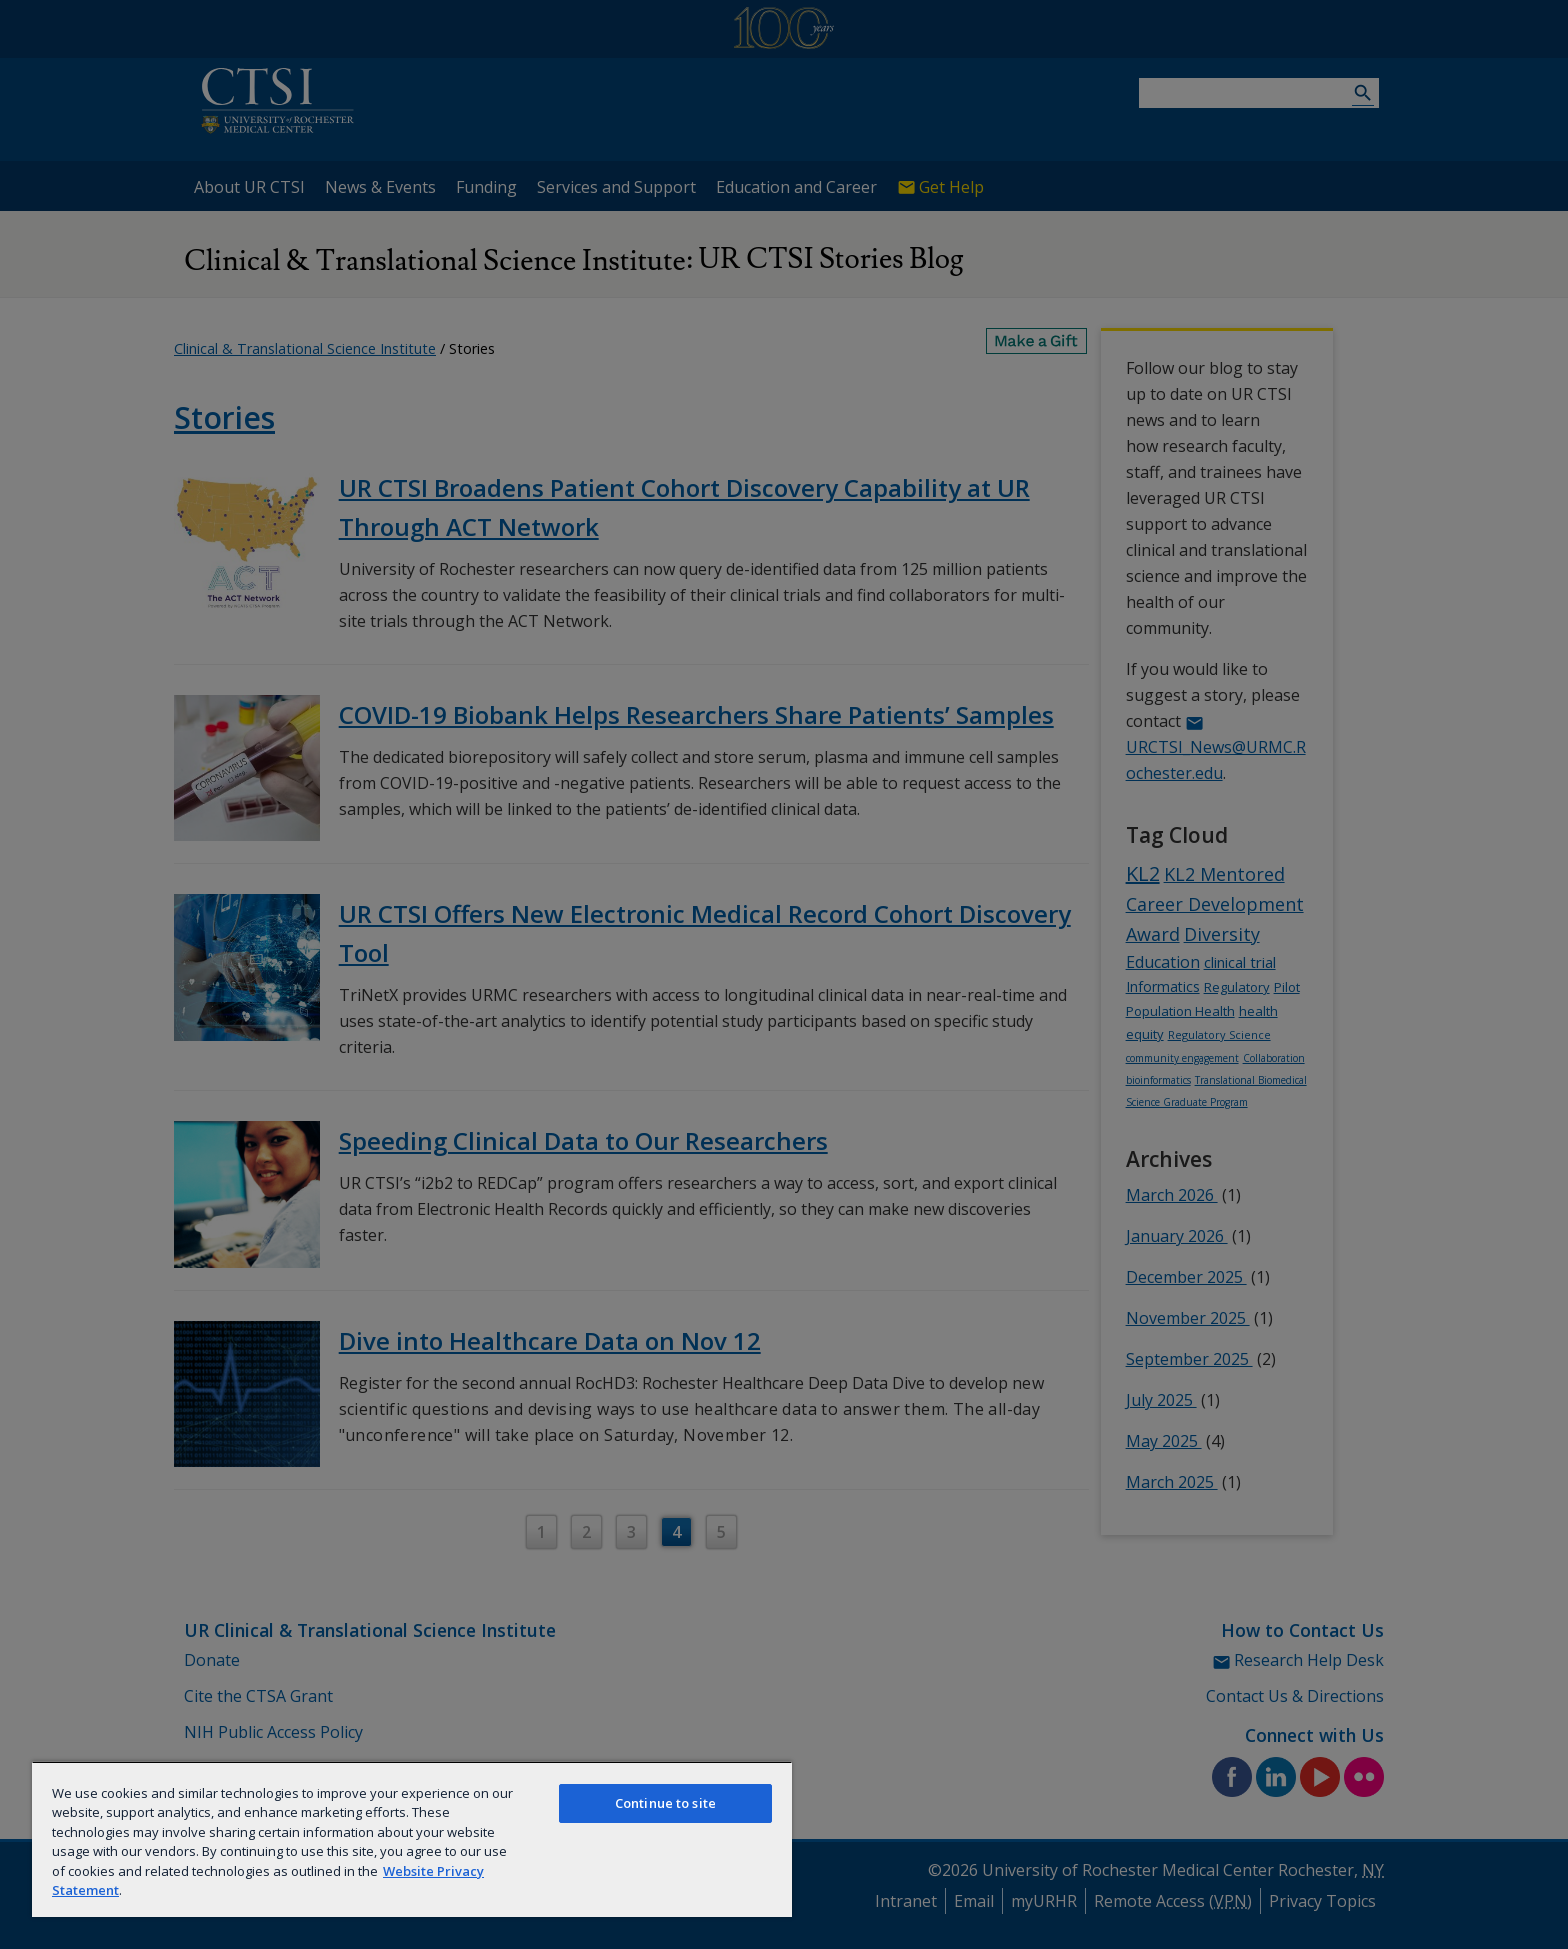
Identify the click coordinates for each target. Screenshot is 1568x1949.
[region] (412, 1839)
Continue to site (665, 1803)
